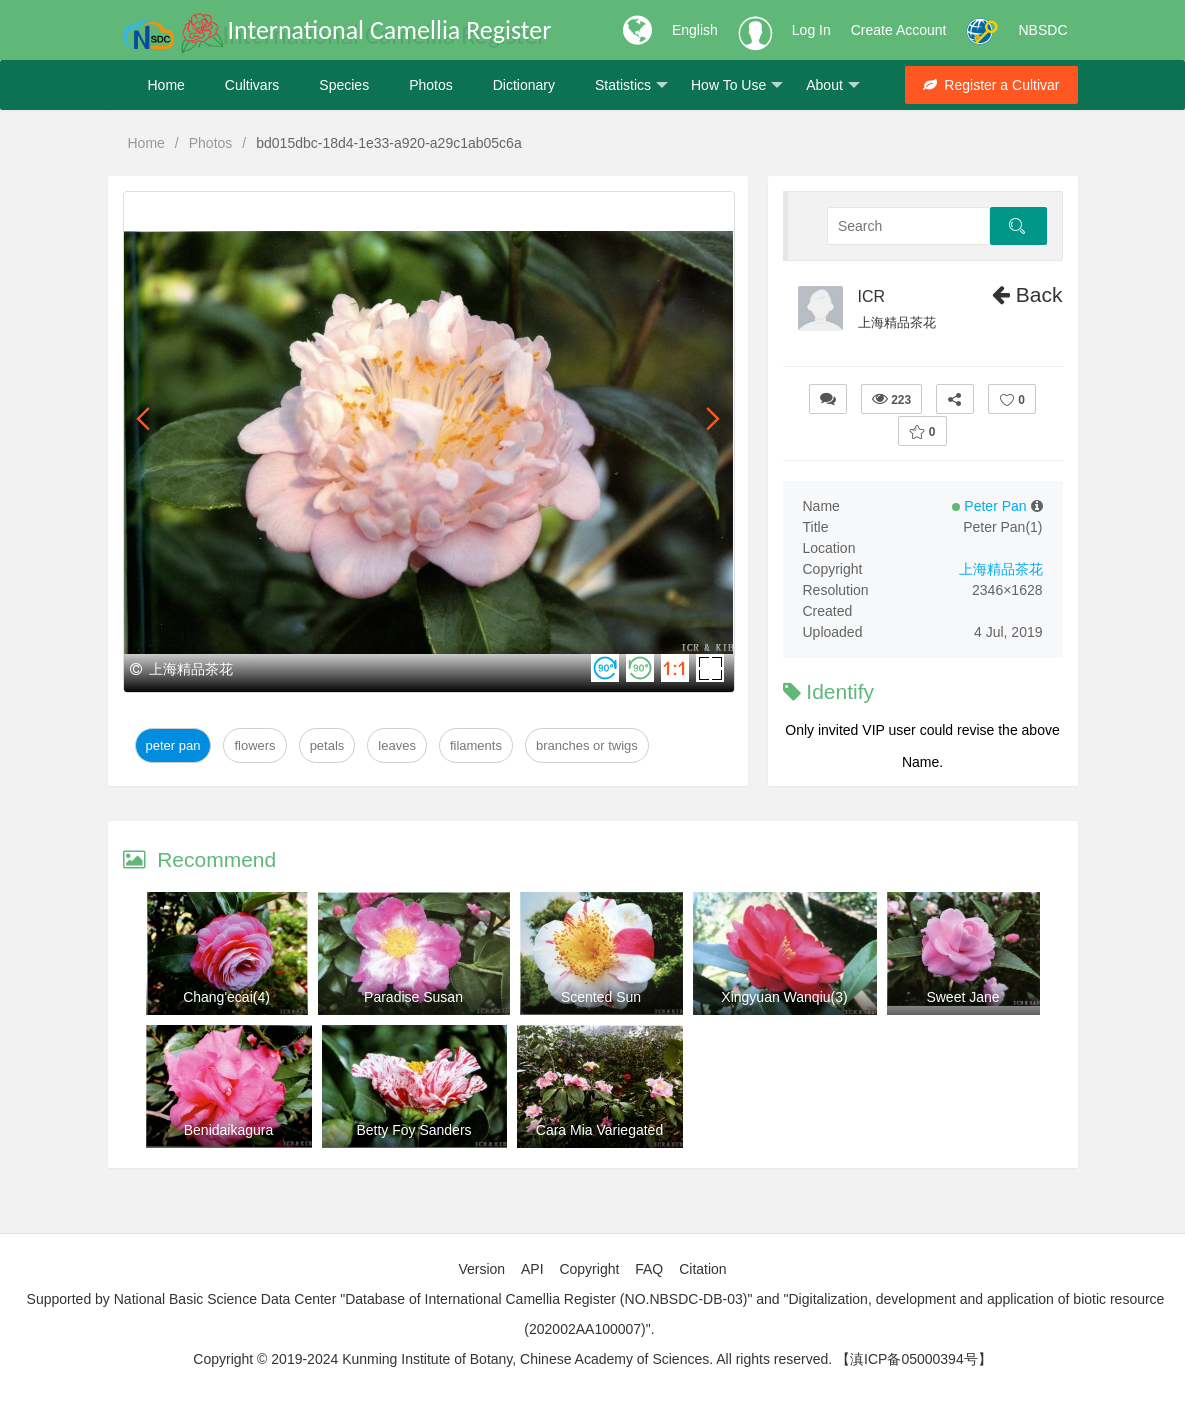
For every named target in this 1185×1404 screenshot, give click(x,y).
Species (344, 85)
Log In (811, 30)
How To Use (737, 85)
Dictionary (524, 85)
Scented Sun (601, 997)
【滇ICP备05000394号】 (914, 1359)
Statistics (631, 85)
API (532, 1269)
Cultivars (252, 85)
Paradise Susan (413, 997)
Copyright (589, 1269)
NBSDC (1042, 30)
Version (481, 1269)
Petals (327, 745)
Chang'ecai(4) (226, 997)
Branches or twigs (587, 745)
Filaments (476, 745)
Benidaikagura (229, 1130)
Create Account (899, 30)
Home (166, 85)
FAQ (649, 1269)
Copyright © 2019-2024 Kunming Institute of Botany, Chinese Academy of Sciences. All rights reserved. (512, 1359)
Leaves (397, 745)
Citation (702, 1269)
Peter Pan (173, 745)
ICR (872, 296)
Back (1027, 294)
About (833, 85)
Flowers (254, 745)
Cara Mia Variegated (599, 1130)
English (695, 30)
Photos (431, 85)
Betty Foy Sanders (413, 1130)
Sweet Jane (962, 997)
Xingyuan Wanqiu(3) (784, 997)
